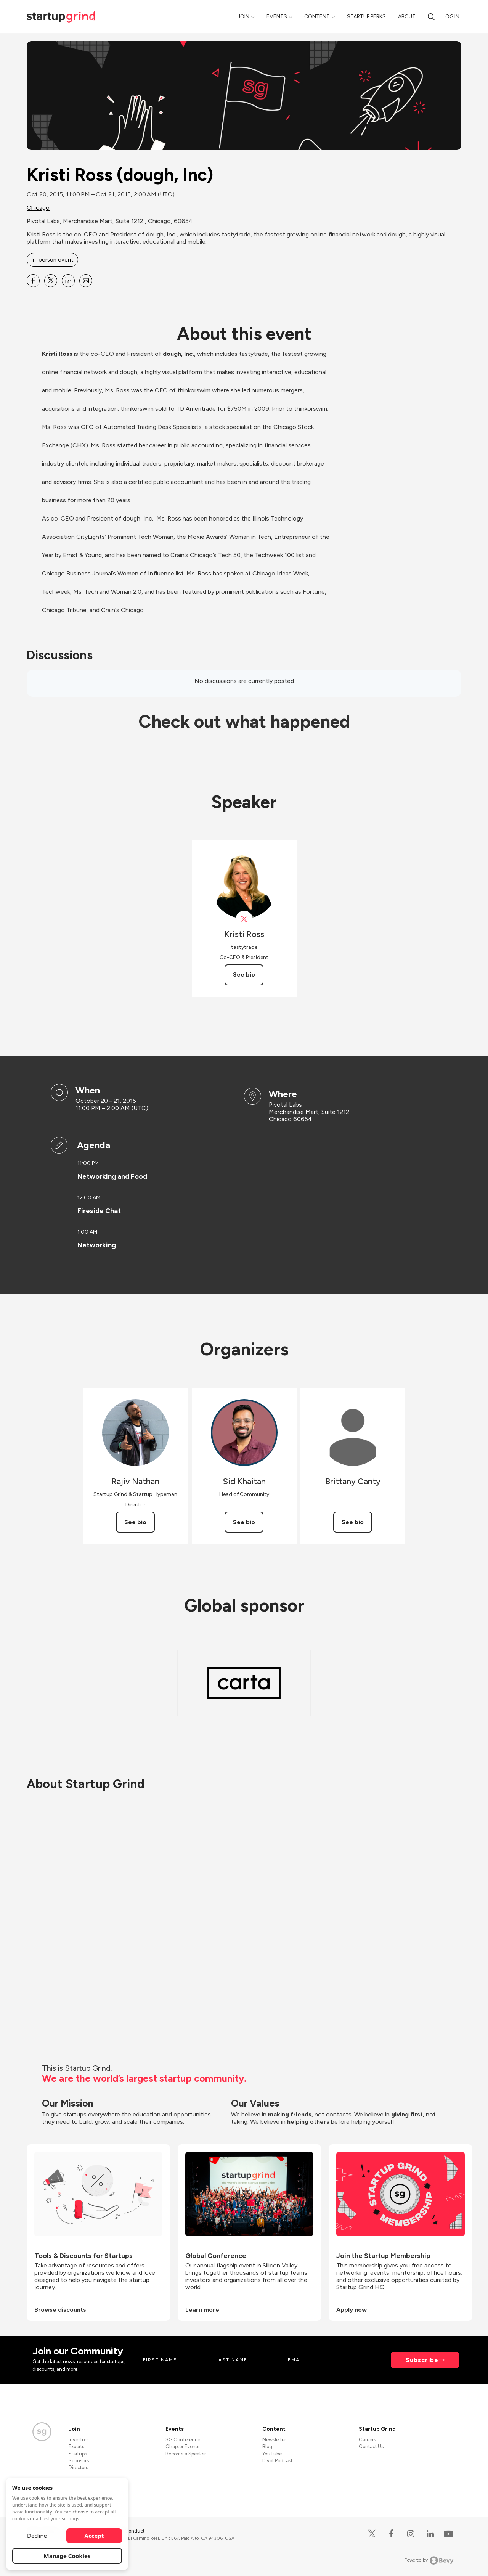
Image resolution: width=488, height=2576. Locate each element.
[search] (431, 17)
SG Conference (182, 2440)
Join (243, 16)
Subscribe (422, 2360)
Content (317, 16)
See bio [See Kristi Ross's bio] (244, 974)
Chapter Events (182, 2446)
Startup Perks (366, 16)
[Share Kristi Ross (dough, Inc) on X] (51, 280)
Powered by (429, 2560)
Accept (94, 2535)
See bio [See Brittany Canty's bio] (353, 1522)
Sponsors (79, 2461)
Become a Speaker (185, 2454)
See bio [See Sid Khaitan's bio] (244, 1522)
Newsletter (274, 2440)
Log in (451, 16)
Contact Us (371, 2446)
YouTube (272, 2454)
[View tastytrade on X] (244, 919)
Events (276, 16)
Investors (78, 2440)
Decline (37, 2535)
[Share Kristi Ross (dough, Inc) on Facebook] (33, 280)
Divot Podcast (277, 2461)
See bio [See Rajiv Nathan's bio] (135, 1522)
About (407, 16)
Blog (267, 2446)
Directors (78, 2467)
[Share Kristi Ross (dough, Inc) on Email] (86, 280)
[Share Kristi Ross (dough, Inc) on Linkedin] (68, 280)
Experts (76, 2446)
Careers (367, 2440)
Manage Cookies (67, 2556)
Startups (78, 2454)
